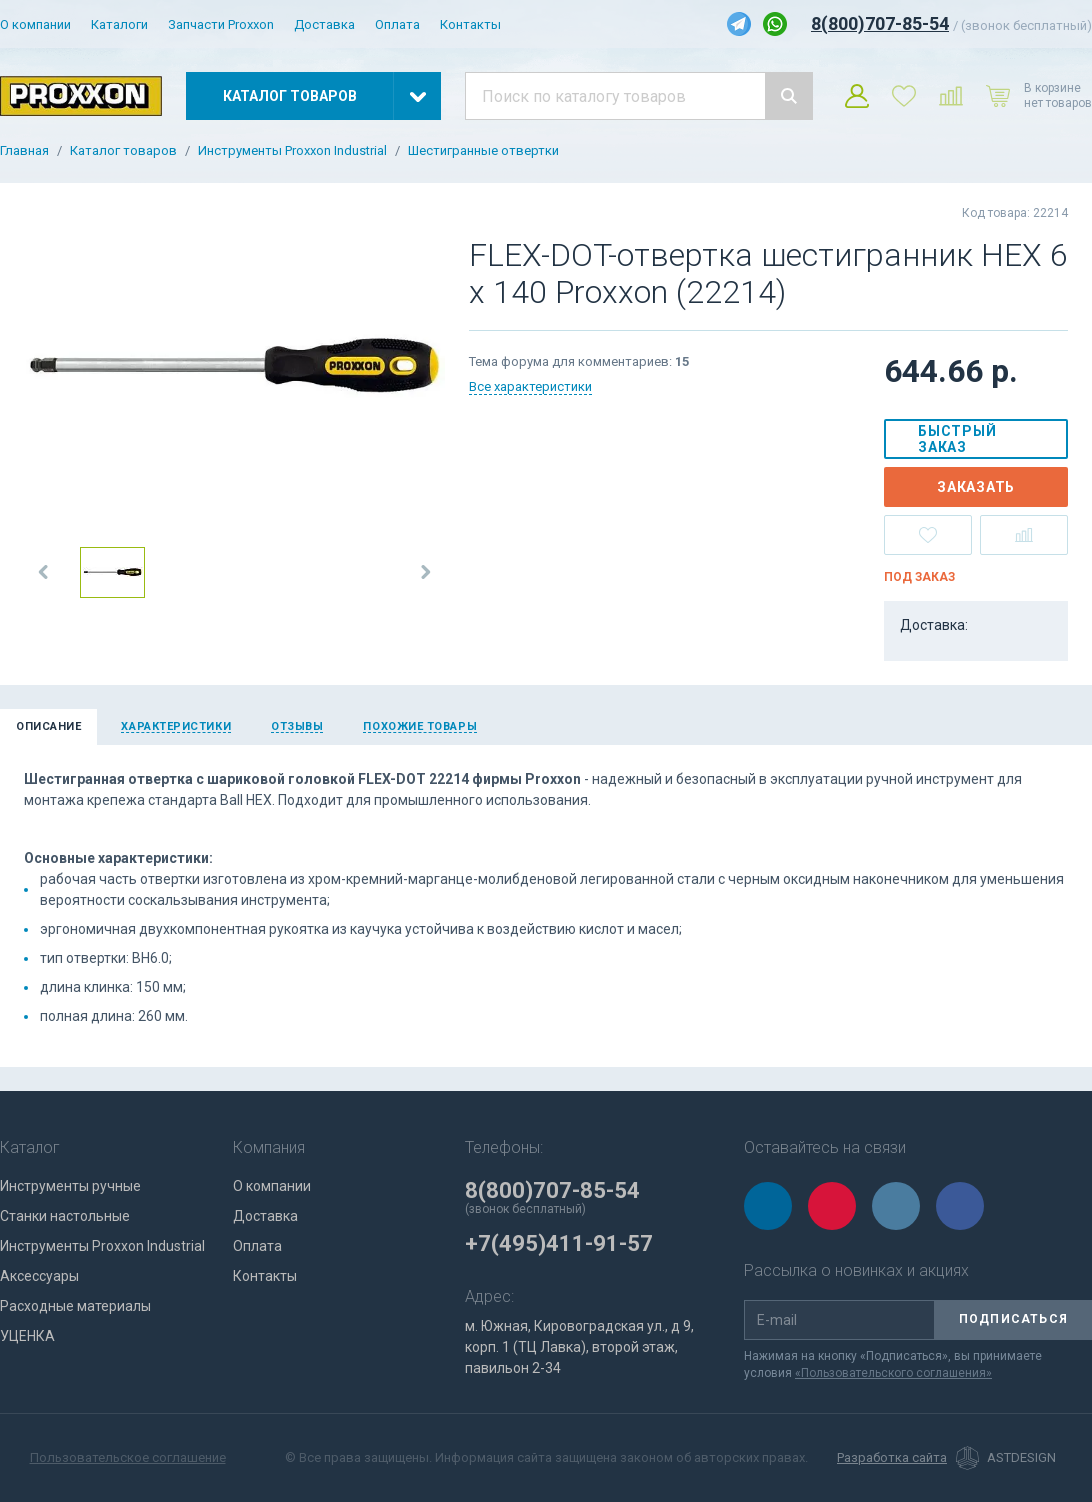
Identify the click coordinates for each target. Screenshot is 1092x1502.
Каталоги (119, 24)
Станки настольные (65, 1216)
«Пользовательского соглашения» (893, 1373)
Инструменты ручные (70, 1186)
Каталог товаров (123, 151)
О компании (35, 24)
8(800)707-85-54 (880, 23)
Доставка (324, 24)
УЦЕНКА (27, 1336)
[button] (44, 572)
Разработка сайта (892, 1458)
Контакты (470, 24)
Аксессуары (39, 1276)
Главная (24, 151)
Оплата (397, 24)
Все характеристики (530, 386)
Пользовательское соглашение (128, 1457)
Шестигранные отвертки (483, 151)
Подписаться (1013, 1319)
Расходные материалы (75, 1306)
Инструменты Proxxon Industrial (292, 151)
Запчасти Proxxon (221, 24)
